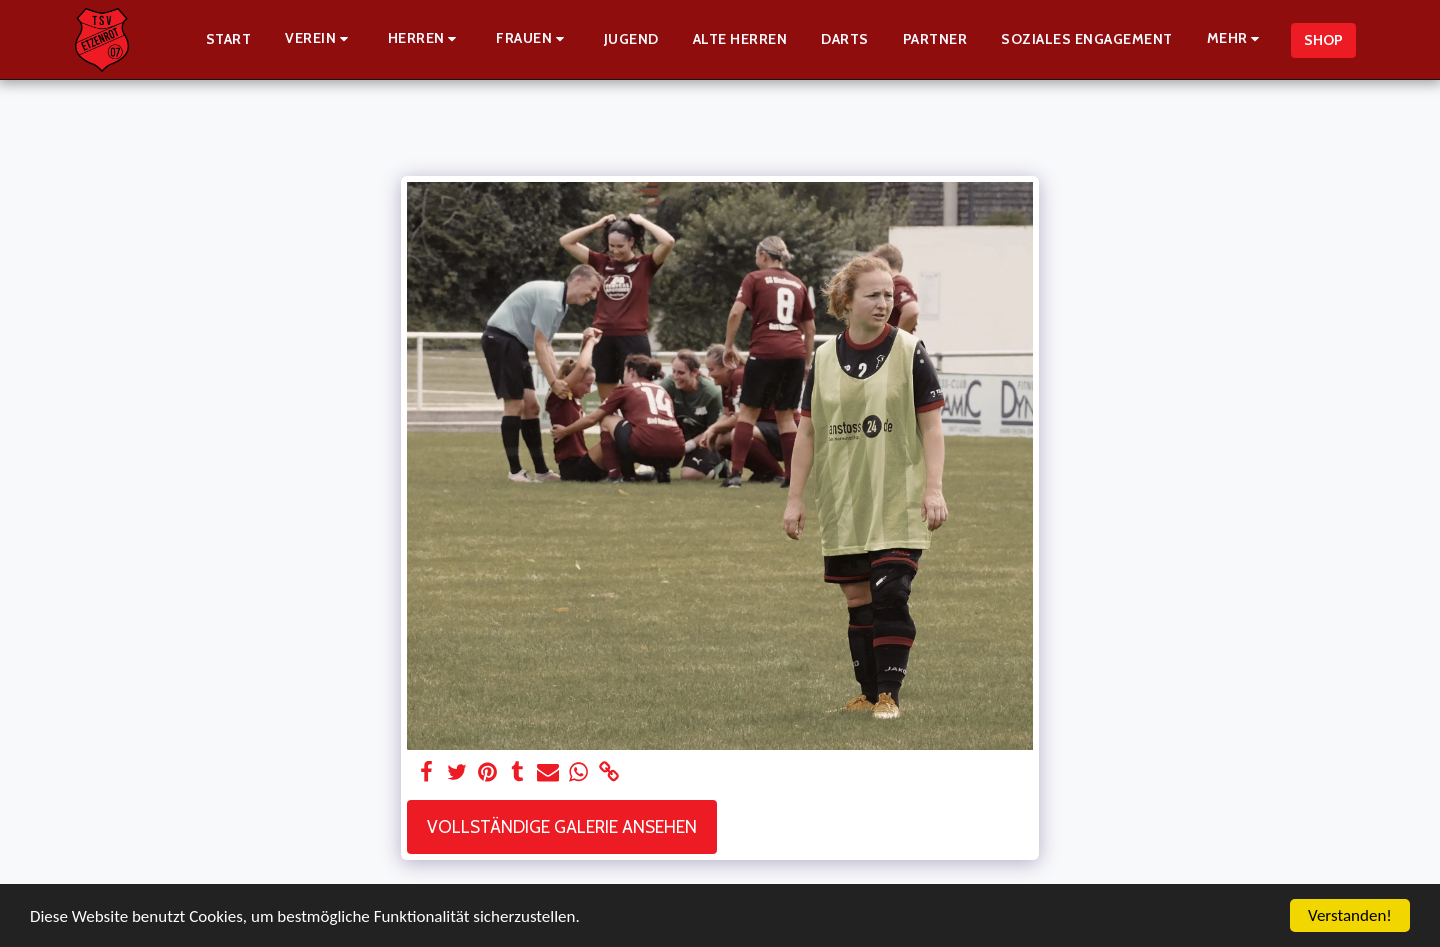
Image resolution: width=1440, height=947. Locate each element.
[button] (319, 39)
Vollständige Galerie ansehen (562, 826)
